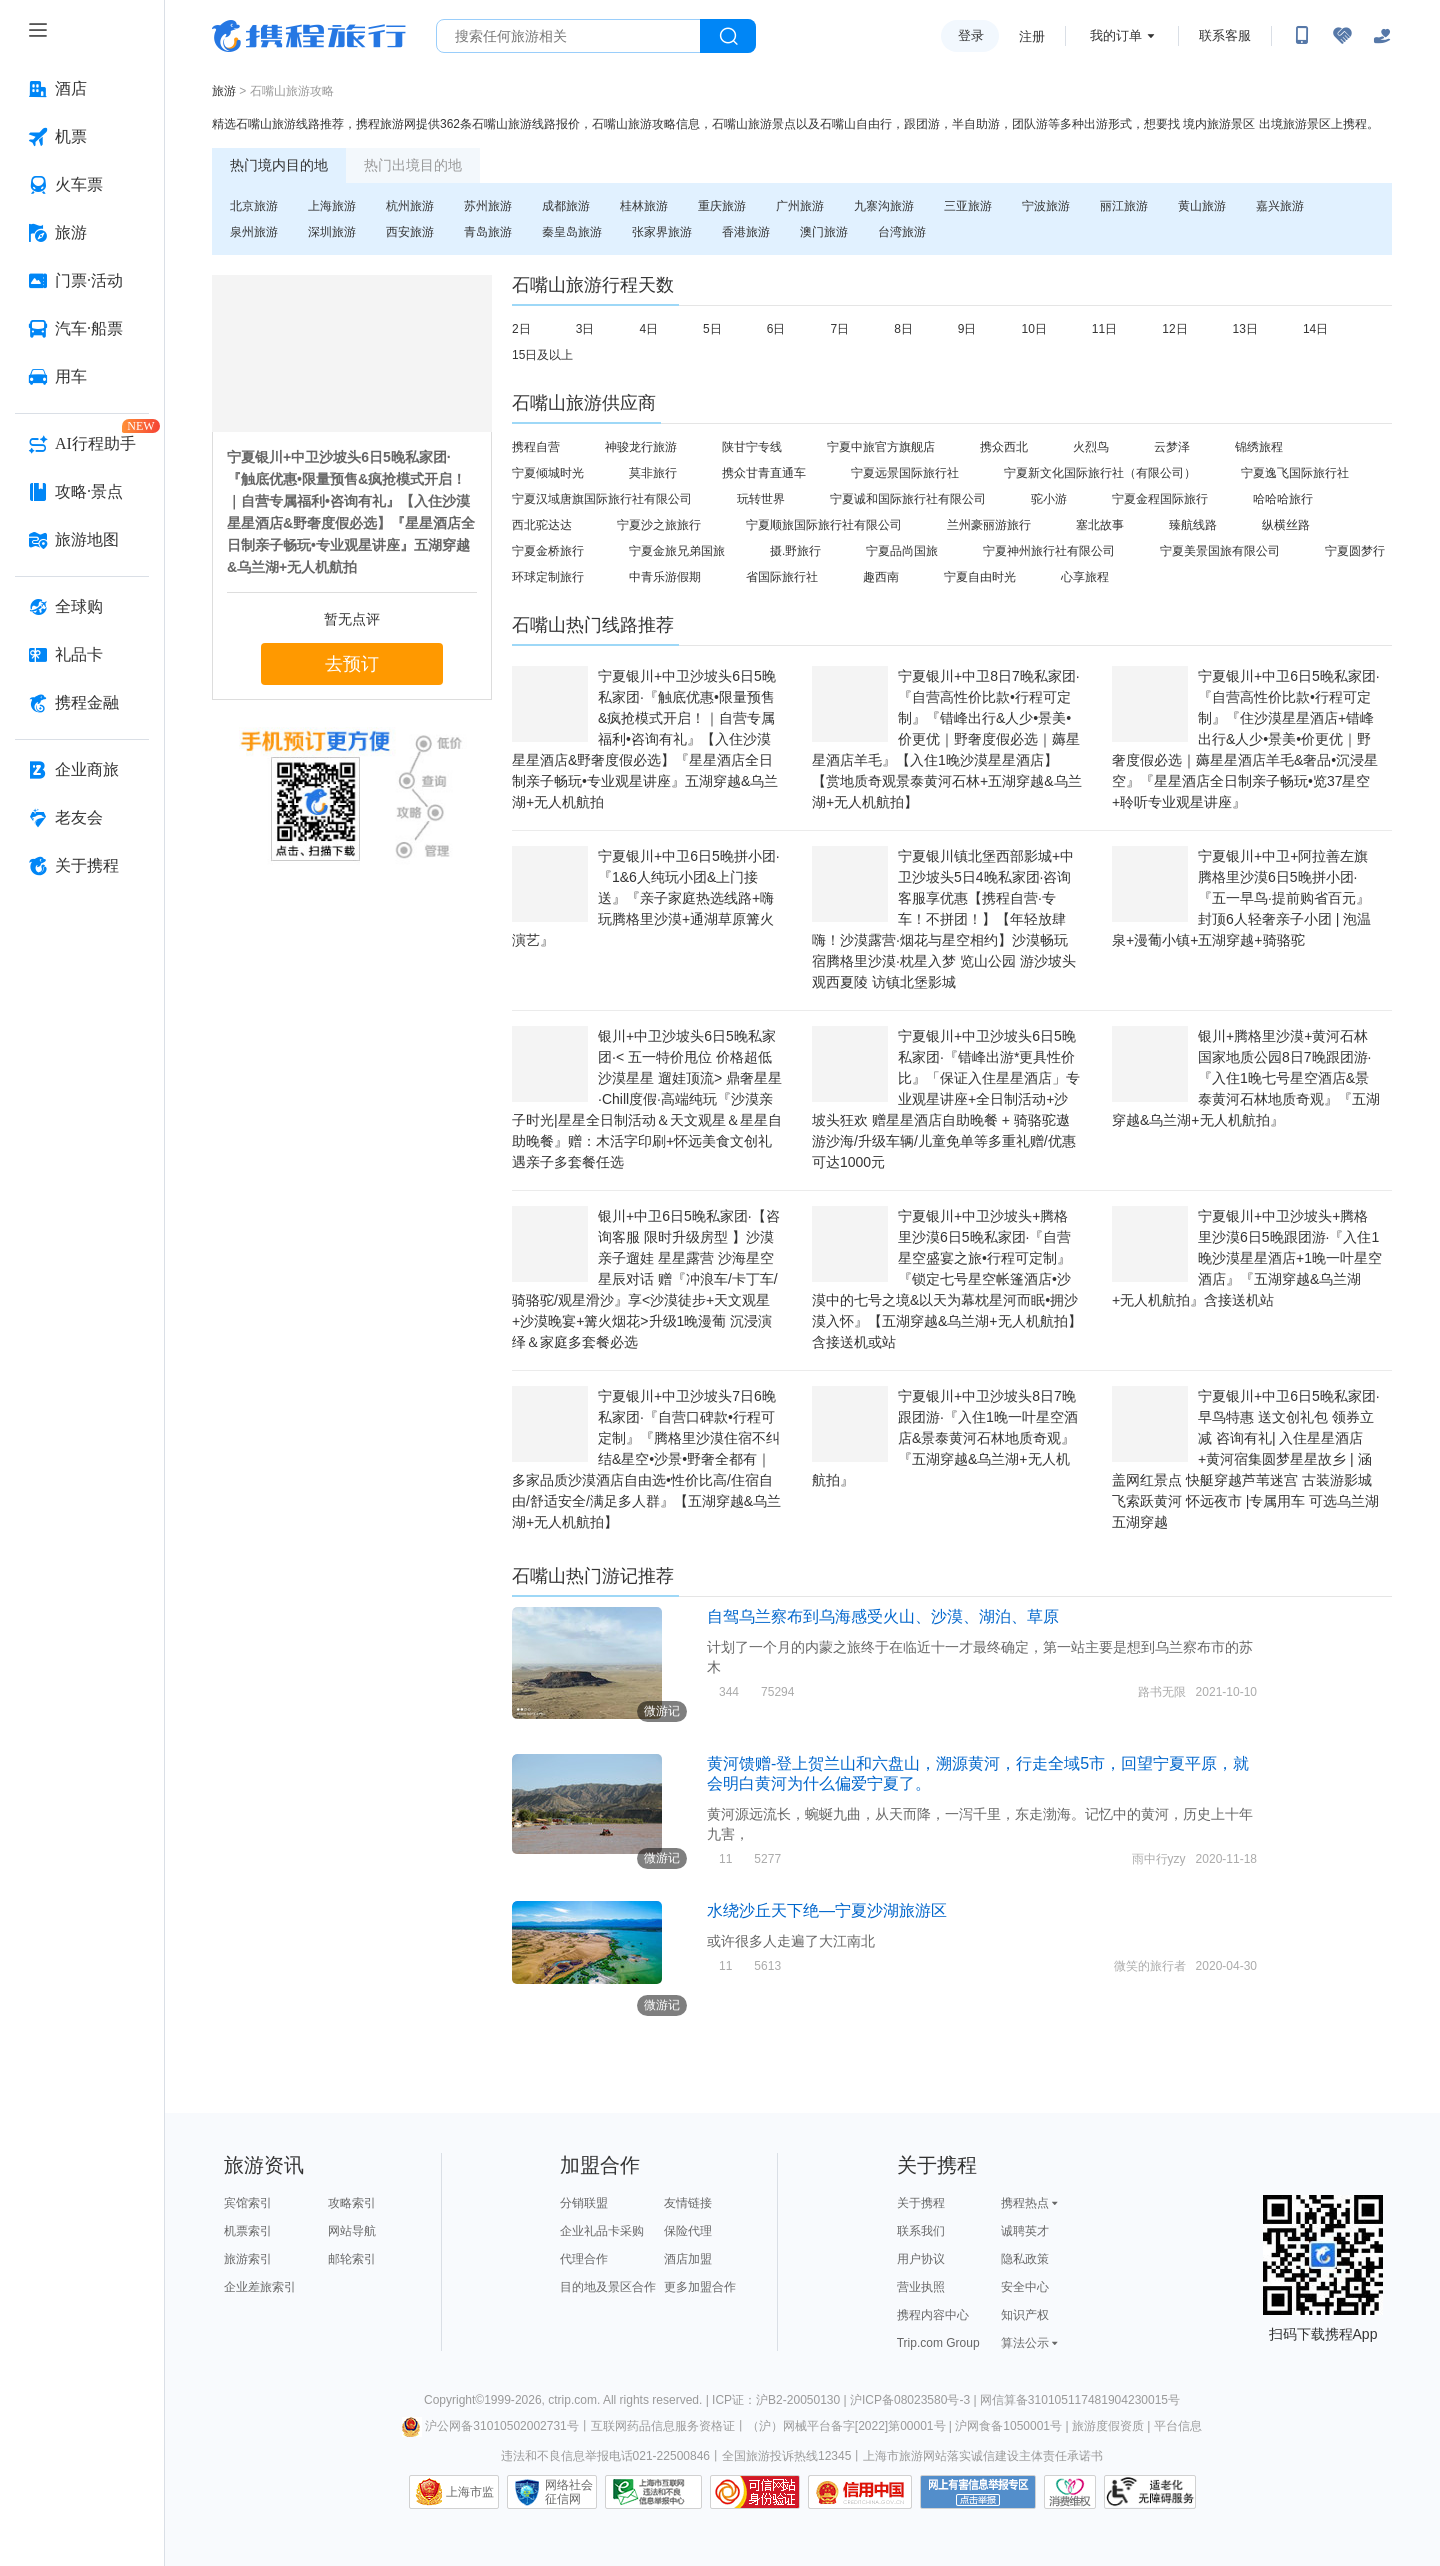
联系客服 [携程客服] (1225, 35)
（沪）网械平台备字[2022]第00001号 (846, 2426)
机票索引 (248, 2231)
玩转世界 (761, 499)
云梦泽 (1172, 447)
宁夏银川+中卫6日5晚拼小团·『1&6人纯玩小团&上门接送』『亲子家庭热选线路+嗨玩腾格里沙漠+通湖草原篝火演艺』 (646, 898)
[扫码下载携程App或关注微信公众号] (1302, 36)
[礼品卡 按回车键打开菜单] (82, 655)
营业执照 (921, 2287)
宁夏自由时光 (980, 577)
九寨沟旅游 (884, 206)
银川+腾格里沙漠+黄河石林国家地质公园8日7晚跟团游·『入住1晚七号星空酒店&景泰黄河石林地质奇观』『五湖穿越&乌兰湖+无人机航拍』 (1246, 1078)
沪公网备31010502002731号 (490, 2426)
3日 (585, 329)
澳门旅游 (824, 232)
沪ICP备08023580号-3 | (915, 2400)
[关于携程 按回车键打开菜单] (82, 866)
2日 (521, 329)
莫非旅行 (653, 473)
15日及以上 (542, 355)
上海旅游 (332, 206)
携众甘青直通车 (764, 473)
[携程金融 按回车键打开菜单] (82, 703)
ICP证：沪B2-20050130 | (781, 2400)
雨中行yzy (1159, 1859)
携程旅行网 (309, 36)
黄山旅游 (1202, 206)
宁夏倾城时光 (548, 473)
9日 (967, 329)
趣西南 (881, 577)
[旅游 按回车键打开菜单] (82, 233)
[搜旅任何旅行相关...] (568, 36)
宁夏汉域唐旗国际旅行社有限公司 (602, 499)
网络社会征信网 (569, 2492)
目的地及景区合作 (608, 2287)
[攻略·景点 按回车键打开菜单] (82, 492)
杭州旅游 (410, 206)
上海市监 (470, 2492)
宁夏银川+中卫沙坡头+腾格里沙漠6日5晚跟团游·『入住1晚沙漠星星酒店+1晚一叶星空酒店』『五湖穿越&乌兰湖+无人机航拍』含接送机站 (1247, 1258)
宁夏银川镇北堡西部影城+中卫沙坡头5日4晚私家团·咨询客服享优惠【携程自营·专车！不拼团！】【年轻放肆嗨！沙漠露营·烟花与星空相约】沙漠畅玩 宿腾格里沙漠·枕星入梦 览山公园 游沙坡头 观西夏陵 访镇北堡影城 (944, 919)
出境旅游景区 (1295, 124)
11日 (1104, 329)
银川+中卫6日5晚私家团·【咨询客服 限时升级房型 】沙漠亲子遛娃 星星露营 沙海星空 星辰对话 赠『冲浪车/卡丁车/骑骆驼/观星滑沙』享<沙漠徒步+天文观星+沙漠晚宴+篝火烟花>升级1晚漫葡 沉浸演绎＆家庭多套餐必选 (646, 1279)
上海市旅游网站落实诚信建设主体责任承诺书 (983, 2456)
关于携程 (921, 2203)
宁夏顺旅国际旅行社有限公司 (824, 525)
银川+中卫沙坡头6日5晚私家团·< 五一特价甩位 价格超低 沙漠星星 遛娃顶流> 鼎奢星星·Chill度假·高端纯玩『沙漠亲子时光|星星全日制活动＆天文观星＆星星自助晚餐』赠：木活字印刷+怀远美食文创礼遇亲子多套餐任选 (647, 1099)
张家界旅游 (662, 232)
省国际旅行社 (782, 577)
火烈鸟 (1091, 447)
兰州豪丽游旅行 (989, 525)
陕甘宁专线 (752, 447)
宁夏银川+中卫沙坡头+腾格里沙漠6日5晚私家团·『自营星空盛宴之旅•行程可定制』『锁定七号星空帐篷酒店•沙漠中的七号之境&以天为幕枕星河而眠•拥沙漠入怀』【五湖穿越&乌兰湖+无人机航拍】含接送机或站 (947, 1279)
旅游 (224, 91)
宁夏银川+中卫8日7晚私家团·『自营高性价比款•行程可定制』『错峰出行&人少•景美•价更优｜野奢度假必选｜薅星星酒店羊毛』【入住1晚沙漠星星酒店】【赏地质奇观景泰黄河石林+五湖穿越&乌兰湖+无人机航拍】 (947, 739)
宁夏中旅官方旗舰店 (881, 447)
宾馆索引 (248, 2203)
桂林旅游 (644, 206)
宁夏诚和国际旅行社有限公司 (908, 499)
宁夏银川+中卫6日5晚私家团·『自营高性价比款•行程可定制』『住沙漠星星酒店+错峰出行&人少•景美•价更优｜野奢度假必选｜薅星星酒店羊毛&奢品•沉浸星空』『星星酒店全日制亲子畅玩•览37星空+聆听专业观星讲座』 (1246, 739)
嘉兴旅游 (1280, 206)
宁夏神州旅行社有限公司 (1049, 551)
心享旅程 (1085, 577)
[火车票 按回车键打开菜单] (82, 185)
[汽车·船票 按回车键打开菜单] (82, 329)
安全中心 (1025, 2287)
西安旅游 (410, 232)
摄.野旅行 (795, 551)
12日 (1174, 329)
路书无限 (1162, 1692)
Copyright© (454, 2400)
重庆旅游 (722, 206)
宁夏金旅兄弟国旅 (677, 551)
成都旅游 (566, 206)
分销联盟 (584, 2203)
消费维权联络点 (1070, 2492)
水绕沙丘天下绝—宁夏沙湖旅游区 (827, 1910)
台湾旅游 (902, 232)
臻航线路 (1193, 525)
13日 (1245, 329)
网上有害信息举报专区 (978, 2492)
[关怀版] (1382, 36)
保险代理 (688, 2231)
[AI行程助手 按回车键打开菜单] (82, 444)
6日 (776, 329)
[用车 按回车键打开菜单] (82, 377)
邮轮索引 (352, 2259)
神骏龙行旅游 (641, 447)
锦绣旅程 (1259, 447)
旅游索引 (248, 2259)
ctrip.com (572, 2400)
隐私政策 (1025, 2259)
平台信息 (1178, 2426)
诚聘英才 (1025, 2231)
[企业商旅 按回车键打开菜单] (82, 770)
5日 (712, 329)
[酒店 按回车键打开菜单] (82, 89)
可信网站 (755, 2492)
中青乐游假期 (665, 577)
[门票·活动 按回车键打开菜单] (82, 281)
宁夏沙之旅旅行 (659, 525)
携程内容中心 (933, 2315)
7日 (839, 329)
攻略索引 (352, 2203)
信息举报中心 (653, 2492)
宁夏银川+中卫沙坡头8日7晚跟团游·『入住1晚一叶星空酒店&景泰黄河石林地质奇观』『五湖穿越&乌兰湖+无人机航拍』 (945, 1438)
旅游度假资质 (1108, 2426)
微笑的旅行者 (1150, 1966)
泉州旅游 (254, 232)
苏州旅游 (488, 206)
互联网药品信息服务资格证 (663, 2426)
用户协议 (921, 2259)
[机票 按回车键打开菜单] (82, 137)
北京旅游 (254, 206)
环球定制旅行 (548, 577)
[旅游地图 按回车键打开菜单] (82, 540)
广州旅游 (800, 206)
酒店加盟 (688, 2259)
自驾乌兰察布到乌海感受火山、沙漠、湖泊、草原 (883, 1616)
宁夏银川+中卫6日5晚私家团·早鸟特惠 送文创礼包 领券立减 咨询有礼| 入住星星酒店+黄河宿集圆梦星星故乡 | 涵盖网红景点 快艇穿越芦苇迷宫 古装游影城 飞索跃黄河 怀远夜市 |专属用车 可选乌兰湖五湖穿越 (1246, 1459)
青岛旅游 (488, 232)
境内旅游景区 (1219, 124)
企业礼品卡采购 (602, 2231)
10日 (1034, 329)
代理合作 (584, 2259)
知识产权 (1025, 2315)
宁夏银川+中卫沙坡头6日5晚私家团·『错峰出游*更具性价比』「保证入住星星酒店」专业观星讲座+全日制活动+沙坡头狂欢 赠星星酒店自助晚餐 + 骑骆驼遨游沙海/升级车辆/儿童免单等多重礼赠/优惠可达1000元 (946, 1099)
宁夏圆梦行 (1355, 551)
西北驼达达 (542, 525)
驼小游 (1049, 499)
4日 (648, 329)
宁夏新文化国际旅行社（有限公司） (1100, 473)
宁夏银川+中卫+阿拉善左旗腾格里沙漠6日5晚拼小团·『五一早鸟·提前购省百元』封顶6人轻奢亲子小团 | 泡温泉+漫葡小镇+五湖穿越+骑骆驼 (1241, 898)
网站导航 (352, 2231)
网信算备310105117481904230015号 (1080, 2400)
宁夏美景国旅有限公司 (1220, 551)
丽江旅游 (1124, 206)
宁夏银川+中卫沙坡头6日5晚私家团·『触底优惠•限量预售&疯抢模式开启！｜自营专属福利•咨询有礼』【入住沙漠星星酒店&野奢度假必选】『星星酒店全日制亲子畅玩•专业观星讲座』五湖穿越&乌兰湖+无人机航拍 (645, 739)
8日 (903, 329)
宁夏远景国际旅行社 (905, 473)
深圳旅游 (332, 232)
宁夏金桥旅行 (548, 551)
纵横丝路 (1286, 525)
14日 (1315, 329)
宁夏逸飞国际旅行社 (1295, 473)
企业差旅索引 (260, 2287)
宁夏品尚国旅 (902, 551)
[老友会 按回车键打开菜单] (82, 818)
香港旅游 (746, 232)
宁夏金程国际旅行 (1160, 499)
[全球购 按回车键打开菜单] (82, 607)
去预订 (352, 664)
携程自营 (536, 447)
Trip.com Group (938, 2343)
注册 (1032, 36)
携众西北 (1004, 447)
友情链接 (688, 2203)
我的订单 (1116, 35)
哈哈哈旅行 (1283, 499)
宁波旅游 (1046, 206)
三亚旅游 (968, 206)
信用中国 (860, 2492)
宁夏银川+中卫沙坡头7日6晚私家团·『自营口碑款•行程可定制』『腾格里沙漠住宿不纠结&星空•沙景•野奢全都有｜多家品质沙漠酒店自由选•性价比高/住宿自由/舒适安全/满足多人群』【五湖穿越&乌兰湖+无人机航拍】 (646, 1459)
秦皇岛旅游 (572, 232)
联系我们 (921, 2231)
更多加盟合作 (700, 2287)
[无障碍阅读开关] (1342, 36)
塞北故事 (1100, 525)
